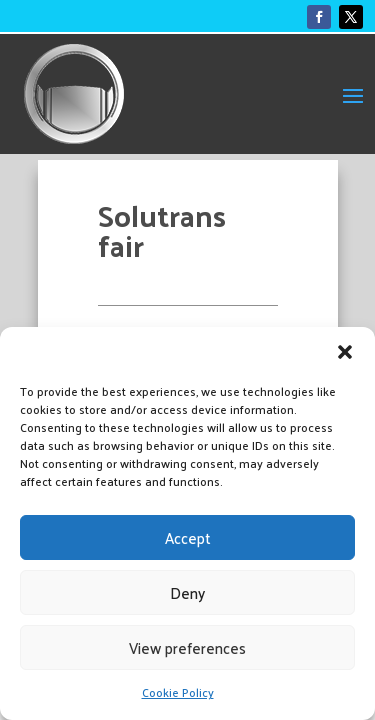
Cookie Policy (178, 692)
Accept (188, 537)
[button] (345, 352)
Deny (187, 592)
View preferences (187, 647)
